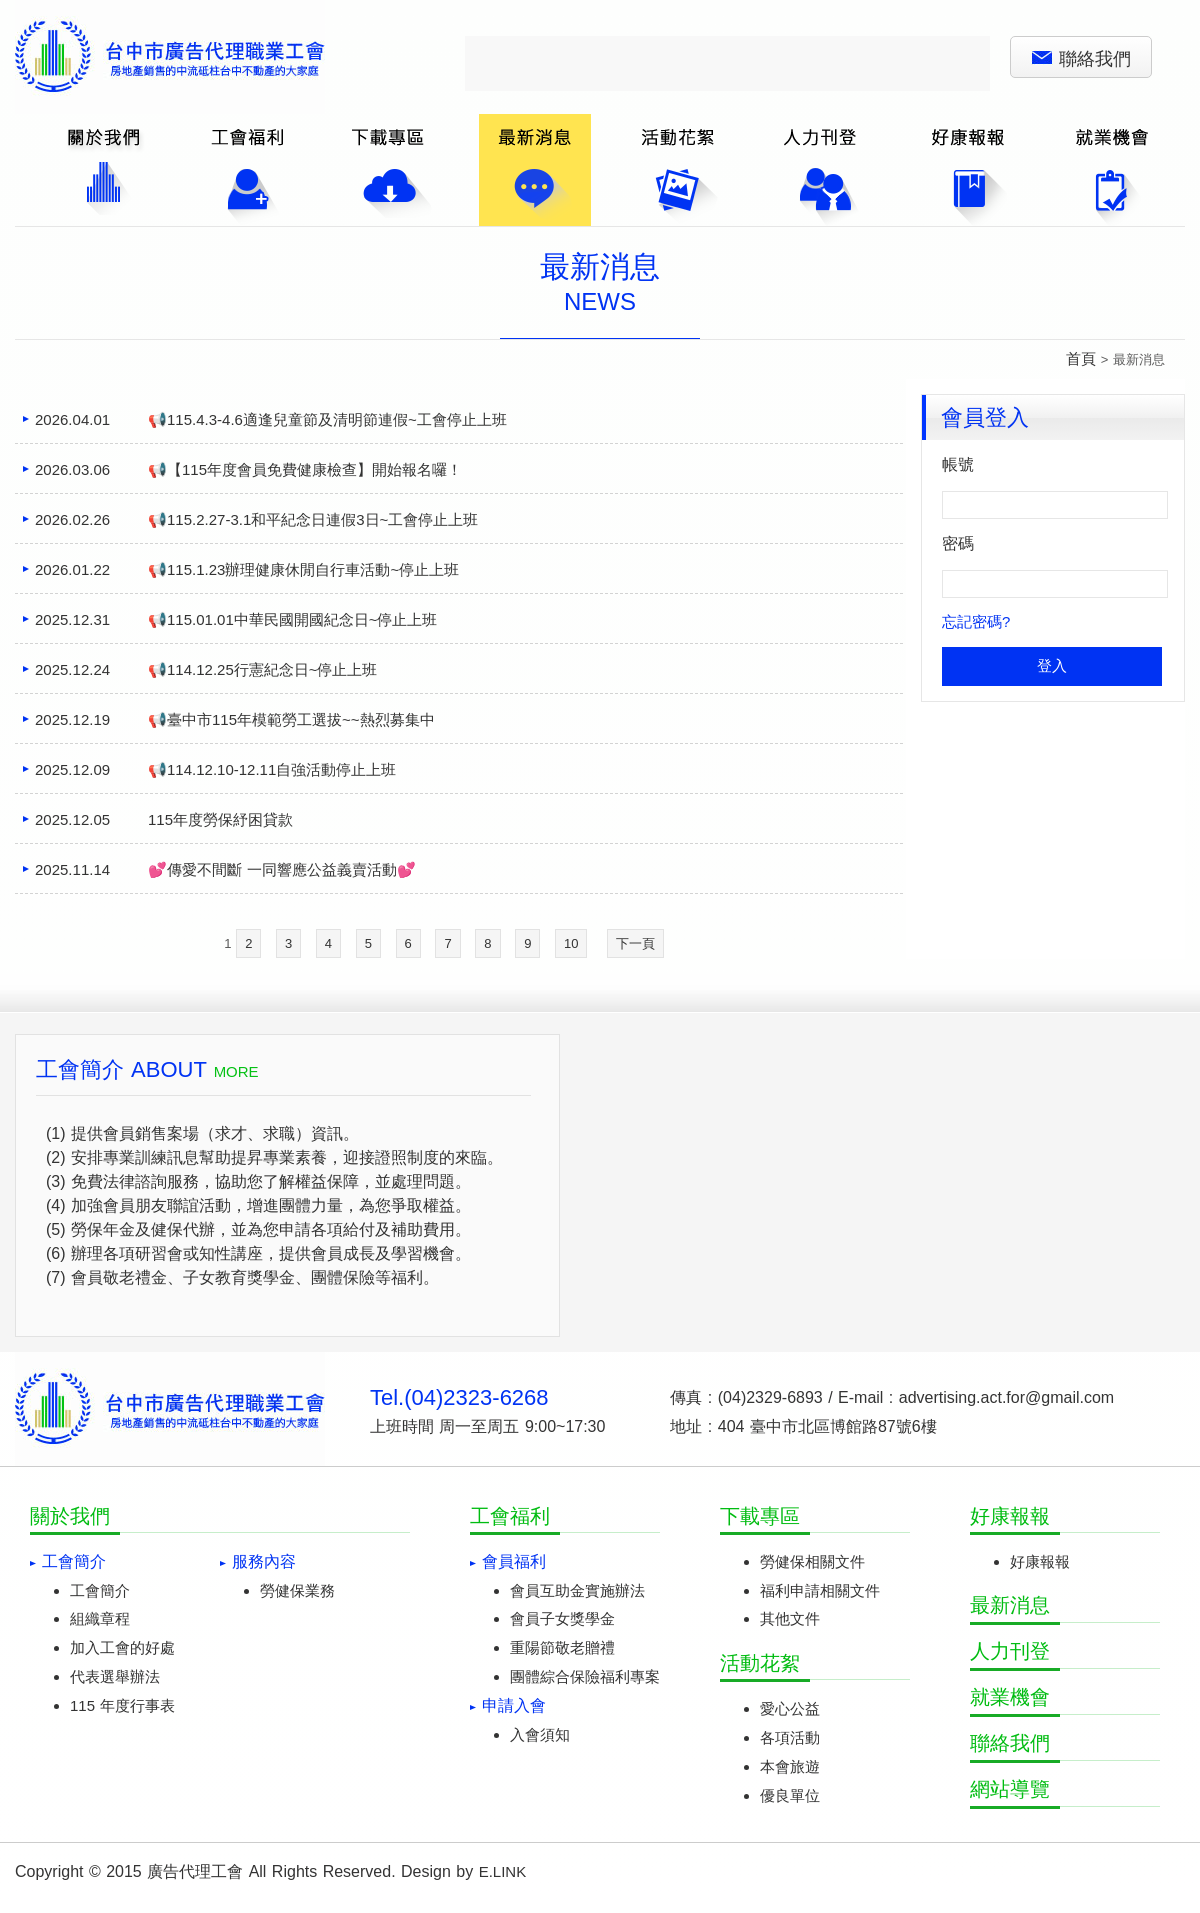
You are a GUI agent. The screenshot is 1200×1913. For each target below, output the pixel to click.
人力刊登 (1010, 1651)
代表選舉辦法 (115, 1676)
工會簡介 (100, 1590)
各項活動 (790, 1737)
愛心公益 (790, 1708)
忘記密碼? (976, 621)
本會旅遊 (790, 1766)
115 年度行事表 (122, 1705)
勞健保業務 (297, 1590)
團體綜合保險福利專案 (585, 1676)
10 (571, 943)
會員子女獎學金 (562, 1618)
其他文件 (790, 1618)
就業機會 (1010, 1697)
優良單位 (790, 1795)
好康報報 (1040, 1561)
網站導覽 (1010, 1789)
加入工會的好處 (122, 1647)
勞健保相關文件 (812, 1561)
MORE (236, 1071)
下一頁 (635, 943)
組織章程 (100, 1618)
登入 (1052, 665)
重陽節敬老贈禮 (562, 1647)
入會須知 (540, 1734)
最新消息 (1010, 1605)
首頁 (1081, 358)
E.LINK (503, 1871)
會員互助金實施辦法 (577, 1590)
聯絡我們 (1081, 59)
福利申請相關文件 (820, 1590)
